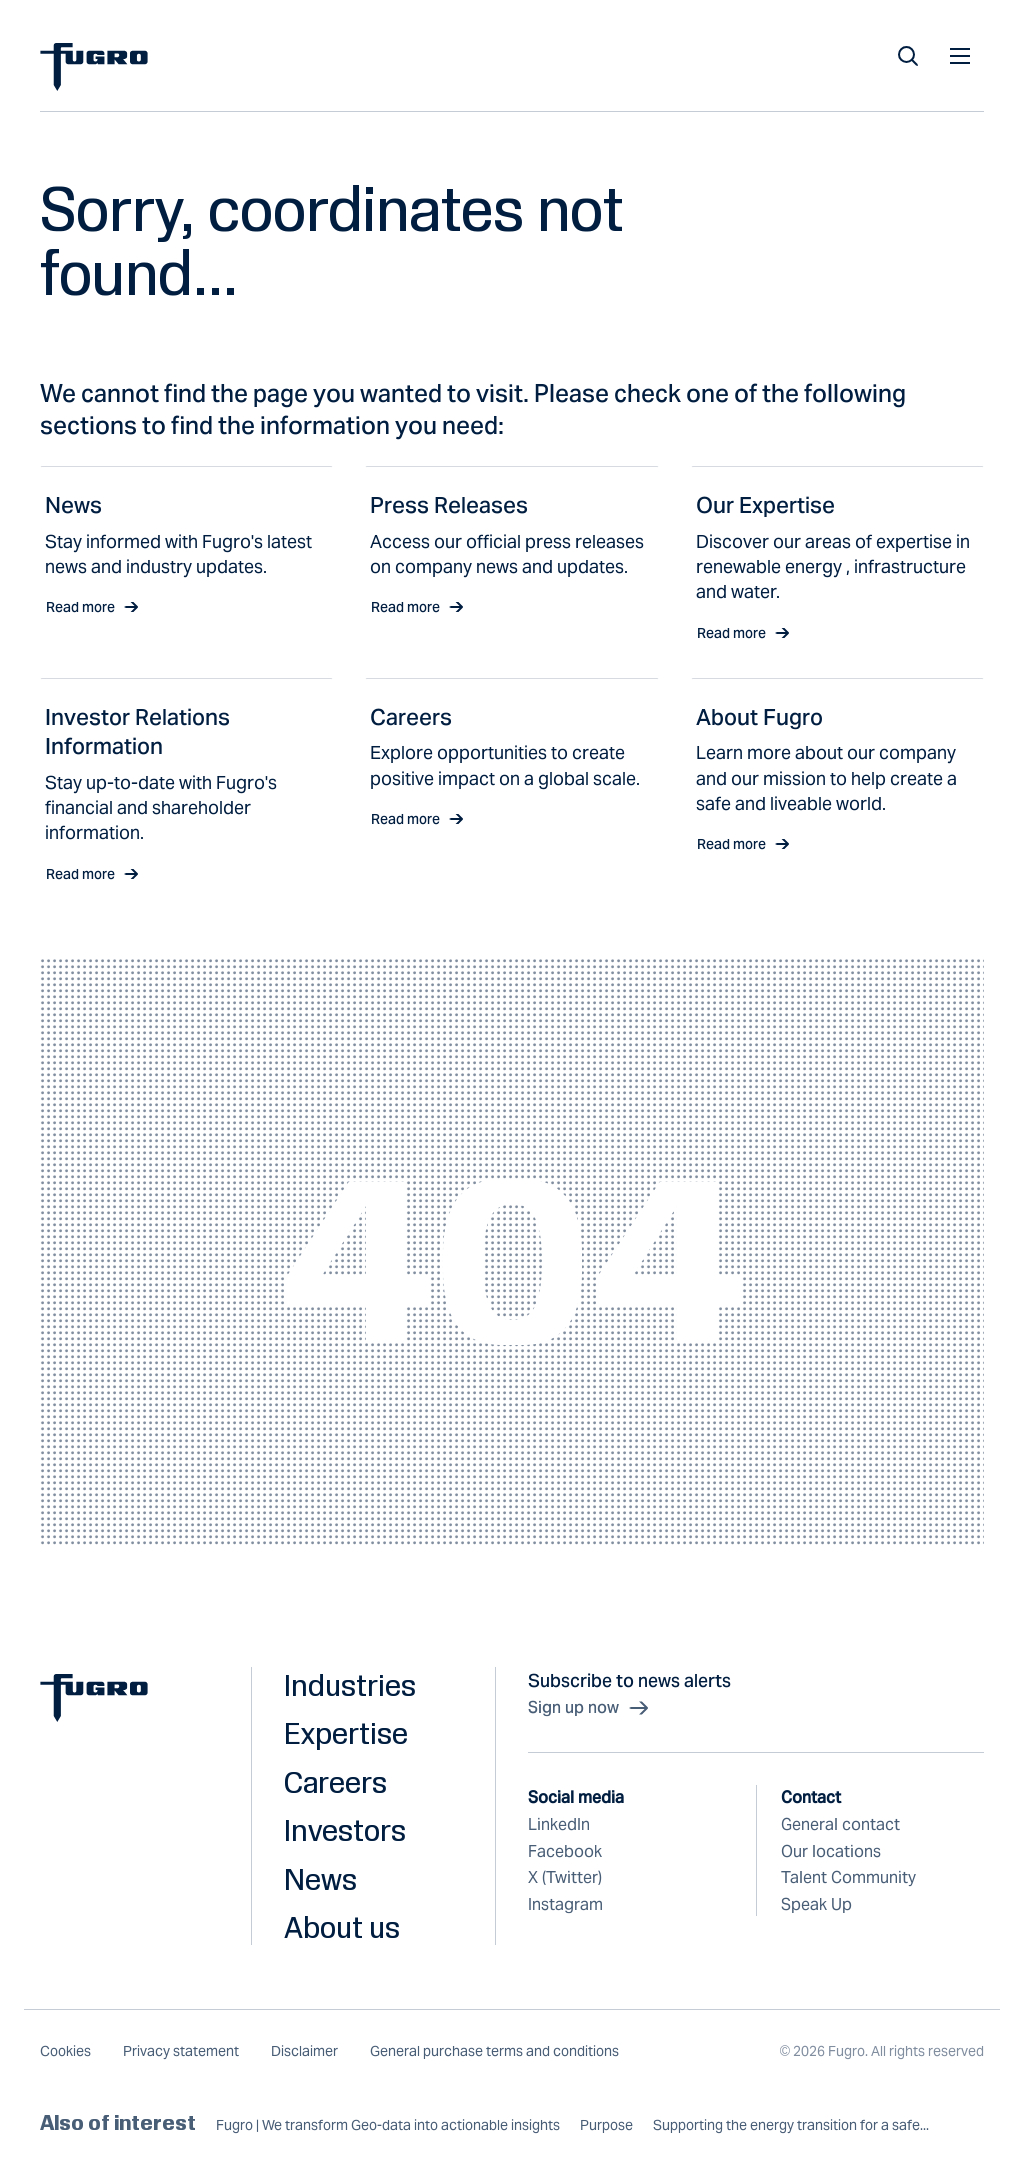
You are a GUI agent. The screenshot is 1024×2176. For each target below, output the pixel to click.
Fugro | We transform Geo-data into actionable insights (388, 2125)
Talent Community (848, 1877)
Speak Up (816, 1904)
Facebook (565, 1851)
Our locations (831, 1851)
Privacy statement (181, 2051)
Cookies (65, 2051)
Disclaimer (304, 2051)
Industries (350, 1685)
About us (342, 1927)
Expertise (346, 1733)
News (320, 1879)
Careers (335, 1782)
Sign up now (589, 1708)
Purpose (606, 2125)
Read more (92, 607)
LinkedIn (559, 1824)
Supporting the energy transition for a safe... (791, 2125)
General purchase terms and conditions (494, 2051)
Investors (345, 1830)
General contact (840, 1824)
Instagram (565, 1904)
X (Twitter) (565, 1877)
